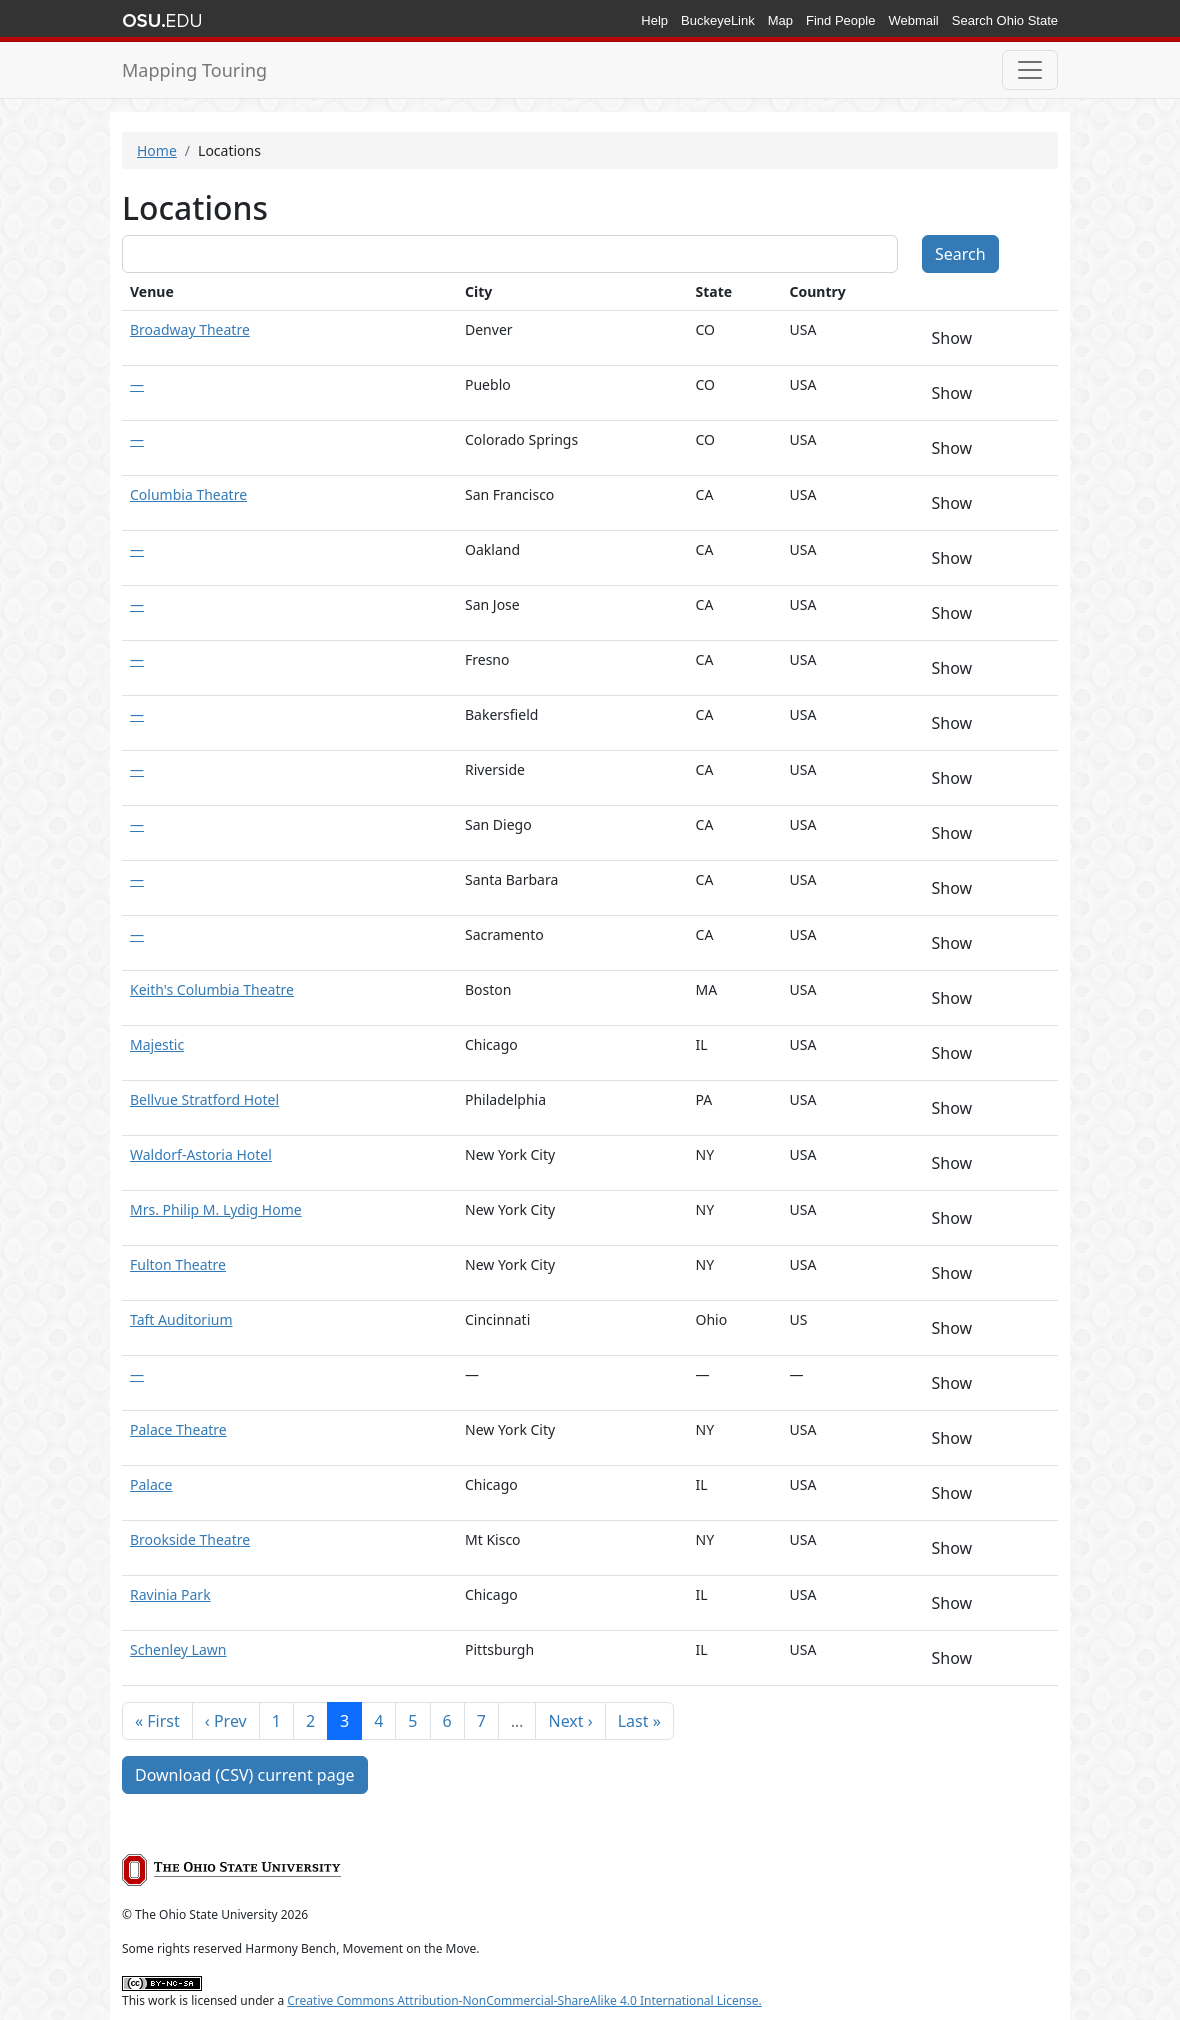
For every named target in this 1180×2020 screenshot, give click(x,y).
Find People (840, 20)
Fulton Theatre (178, 1264)
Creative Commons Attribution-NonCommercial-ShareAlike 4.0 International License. (524, 2000)
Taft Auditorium (181, 1319)
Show (952, 338)
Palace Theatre (178, 1429)
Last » (639, 1721)
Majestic (157, 1044)
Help (654, 20)
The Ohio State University (162, 21)
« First (157, 1721)
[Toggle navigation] (1030, 70)
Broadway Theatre (190, 329)
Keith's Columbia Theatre (212, 989)
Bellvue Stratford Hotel (204, 1099)
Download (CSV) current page (245, 1775)
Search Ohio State (1005, 20)
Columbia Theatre (188, 494)
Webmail (913, 20)
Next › (570, 1721)
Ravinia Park (170, 1594)
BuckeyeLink (718, 20)
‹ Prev (226, 1721)
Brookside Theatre (190, 1539)
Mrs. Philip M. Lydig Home (216, 1209)
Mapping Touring (194, 70)
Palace (151, 1484)
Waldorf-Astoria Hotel (201, 1154)
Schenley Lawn (178, 1649)
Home (157, 150)
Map (780, 20)
